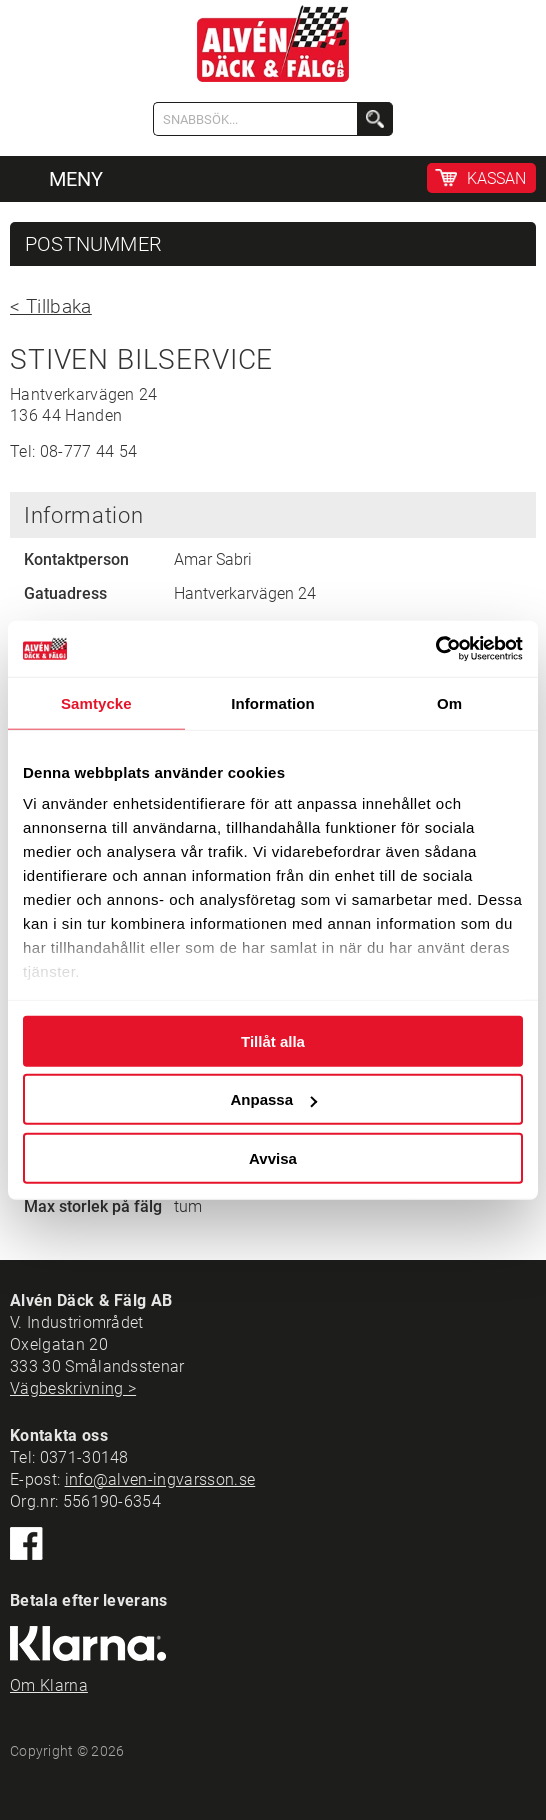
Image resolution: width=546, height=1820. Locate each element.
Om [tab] (449, 702)
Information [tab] (273, 702)
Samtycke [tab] (96, 702)
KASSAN (496, 178)
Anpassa (273, 1099)
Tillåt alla (273, 1040)
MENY (76, 179)
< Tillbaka (51, 306)
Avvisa (273, 1157)
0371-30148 (84, 1457)
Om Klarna (49, 1685)
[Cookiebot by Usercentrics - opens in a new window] (435, 649)
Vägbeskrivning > (73, 1388)
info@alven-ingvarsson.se (160, 1479)
